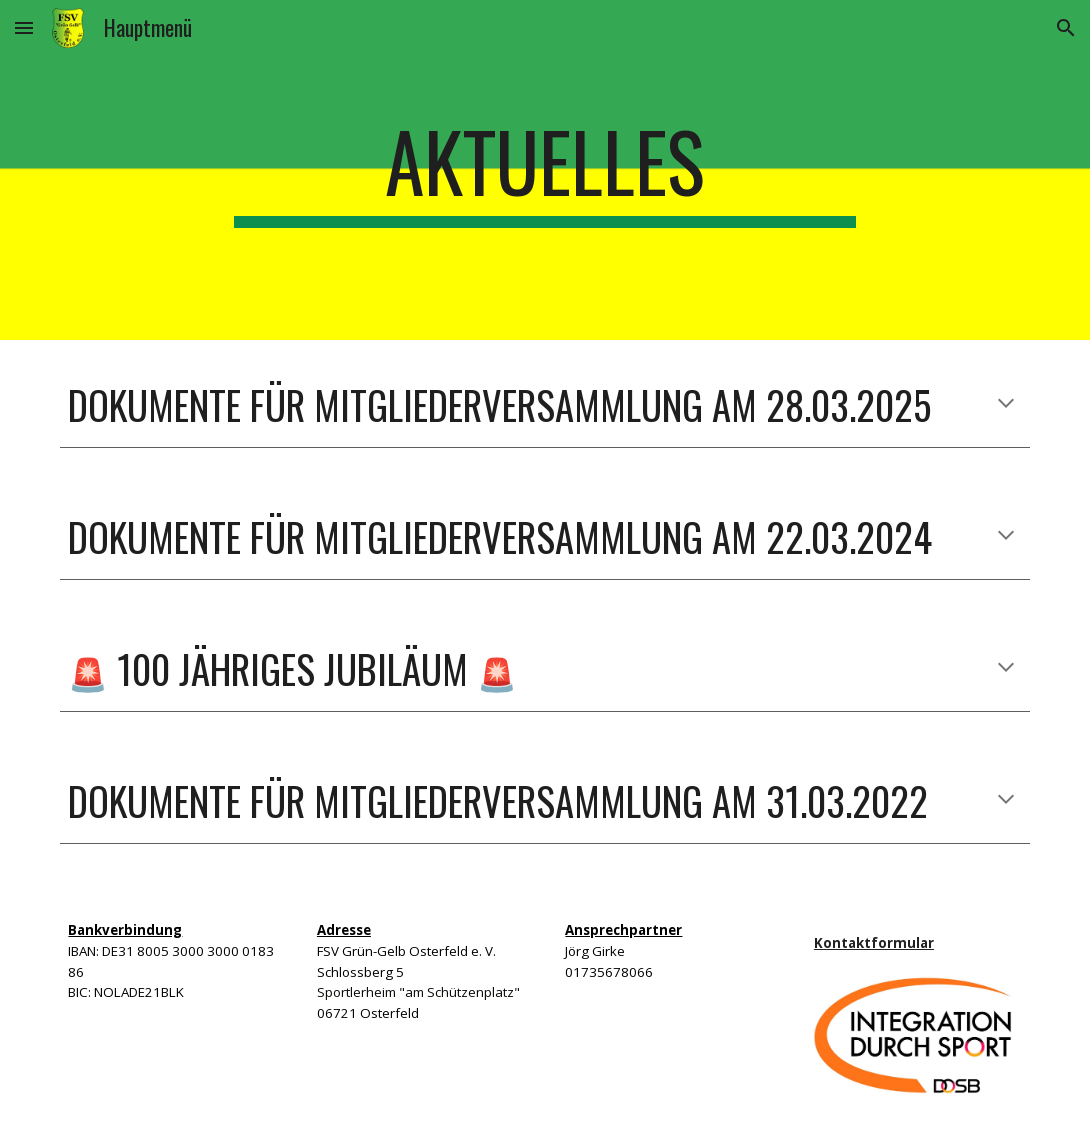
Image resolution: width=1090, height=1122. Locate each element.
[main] (545, 170)
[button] (24, 27)
